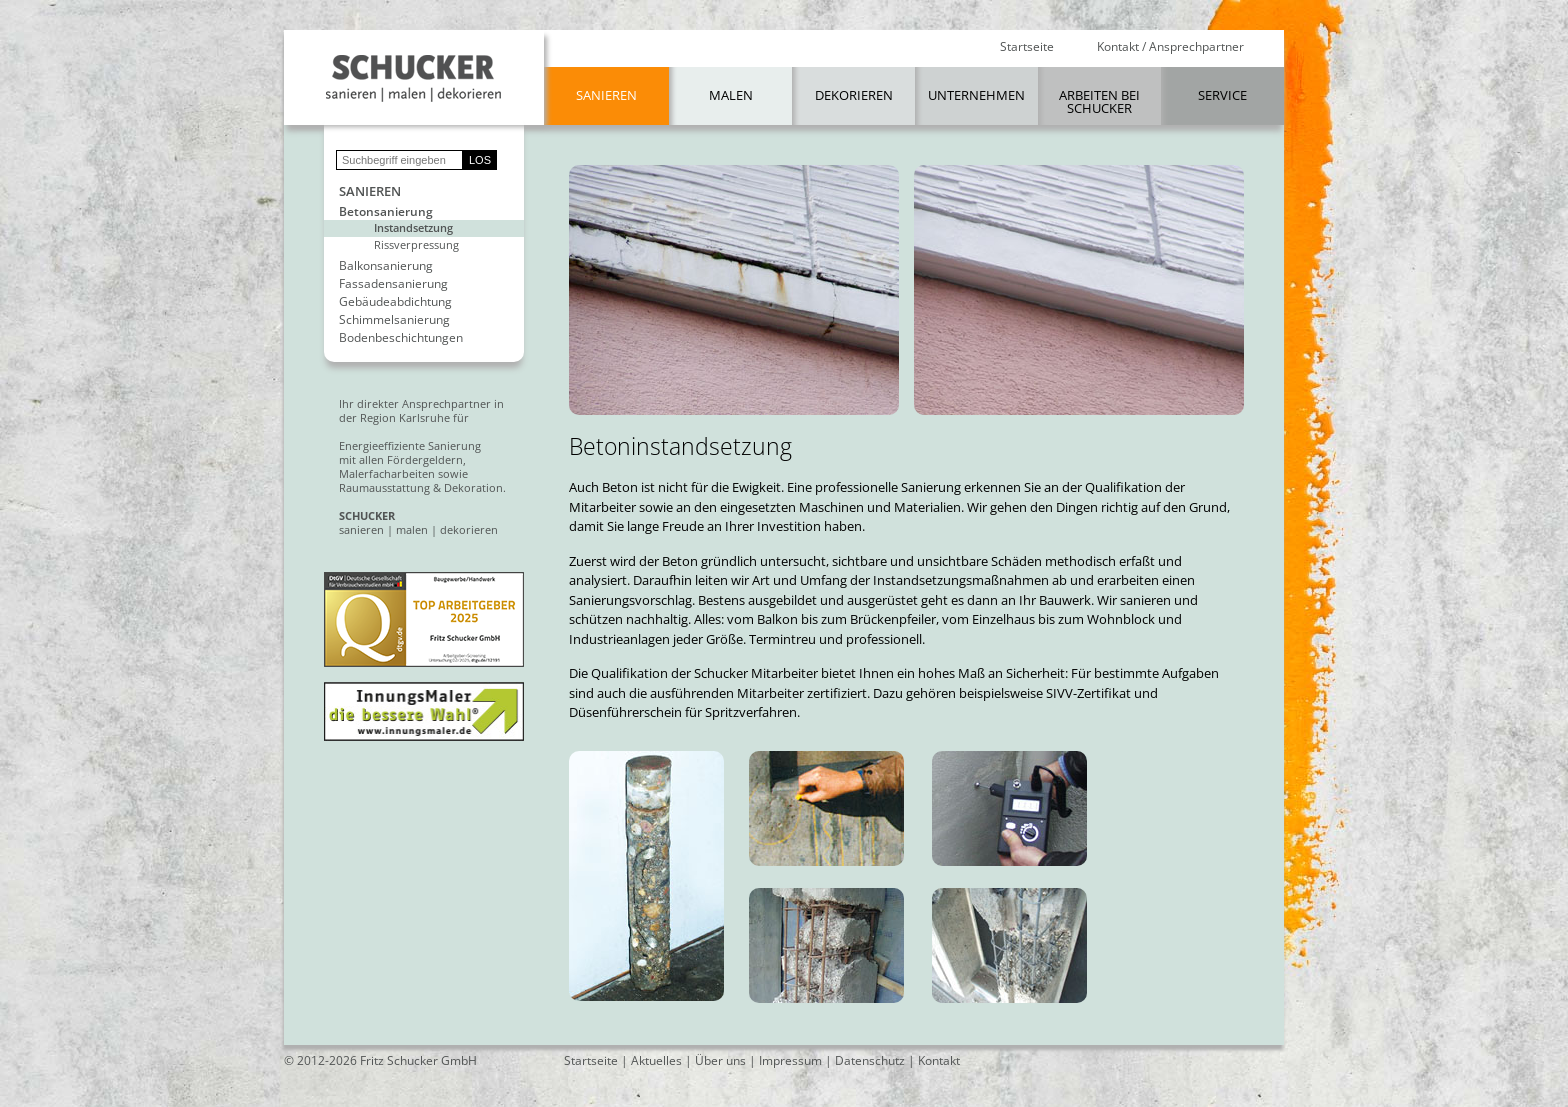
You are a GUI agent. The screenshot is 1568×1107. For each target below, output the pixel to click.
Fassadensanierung (393, 284)
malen (412, 529)
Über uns (720, 1060)
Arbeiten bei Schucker (1099, 101)
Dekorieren (854, 95)
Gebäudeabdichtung (395, 302)
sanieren (361, 529)
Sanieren (606, 95)
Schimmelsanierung (394, 320)
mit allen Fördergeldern (401, 459)
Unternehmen (976, 95)
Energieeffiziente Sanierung (410, 445)
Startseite (1027, 47)
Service (1222, 95)
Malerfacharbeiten (387, 473)
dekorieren (469, 529)
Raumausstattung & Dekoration (421, 487)
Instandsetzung (413, 227)
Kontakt (939, 1060)
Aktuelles (656, 1060)
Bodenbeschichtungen (401, 338)
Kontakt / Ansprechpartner (1170, 47)
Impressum (790, 1060)
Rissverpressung (416, 244)
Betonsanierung (386, 212)
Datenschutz (870, 1060)
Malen (731, 95)
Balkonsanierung (386, 266)
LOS (480, 160)
